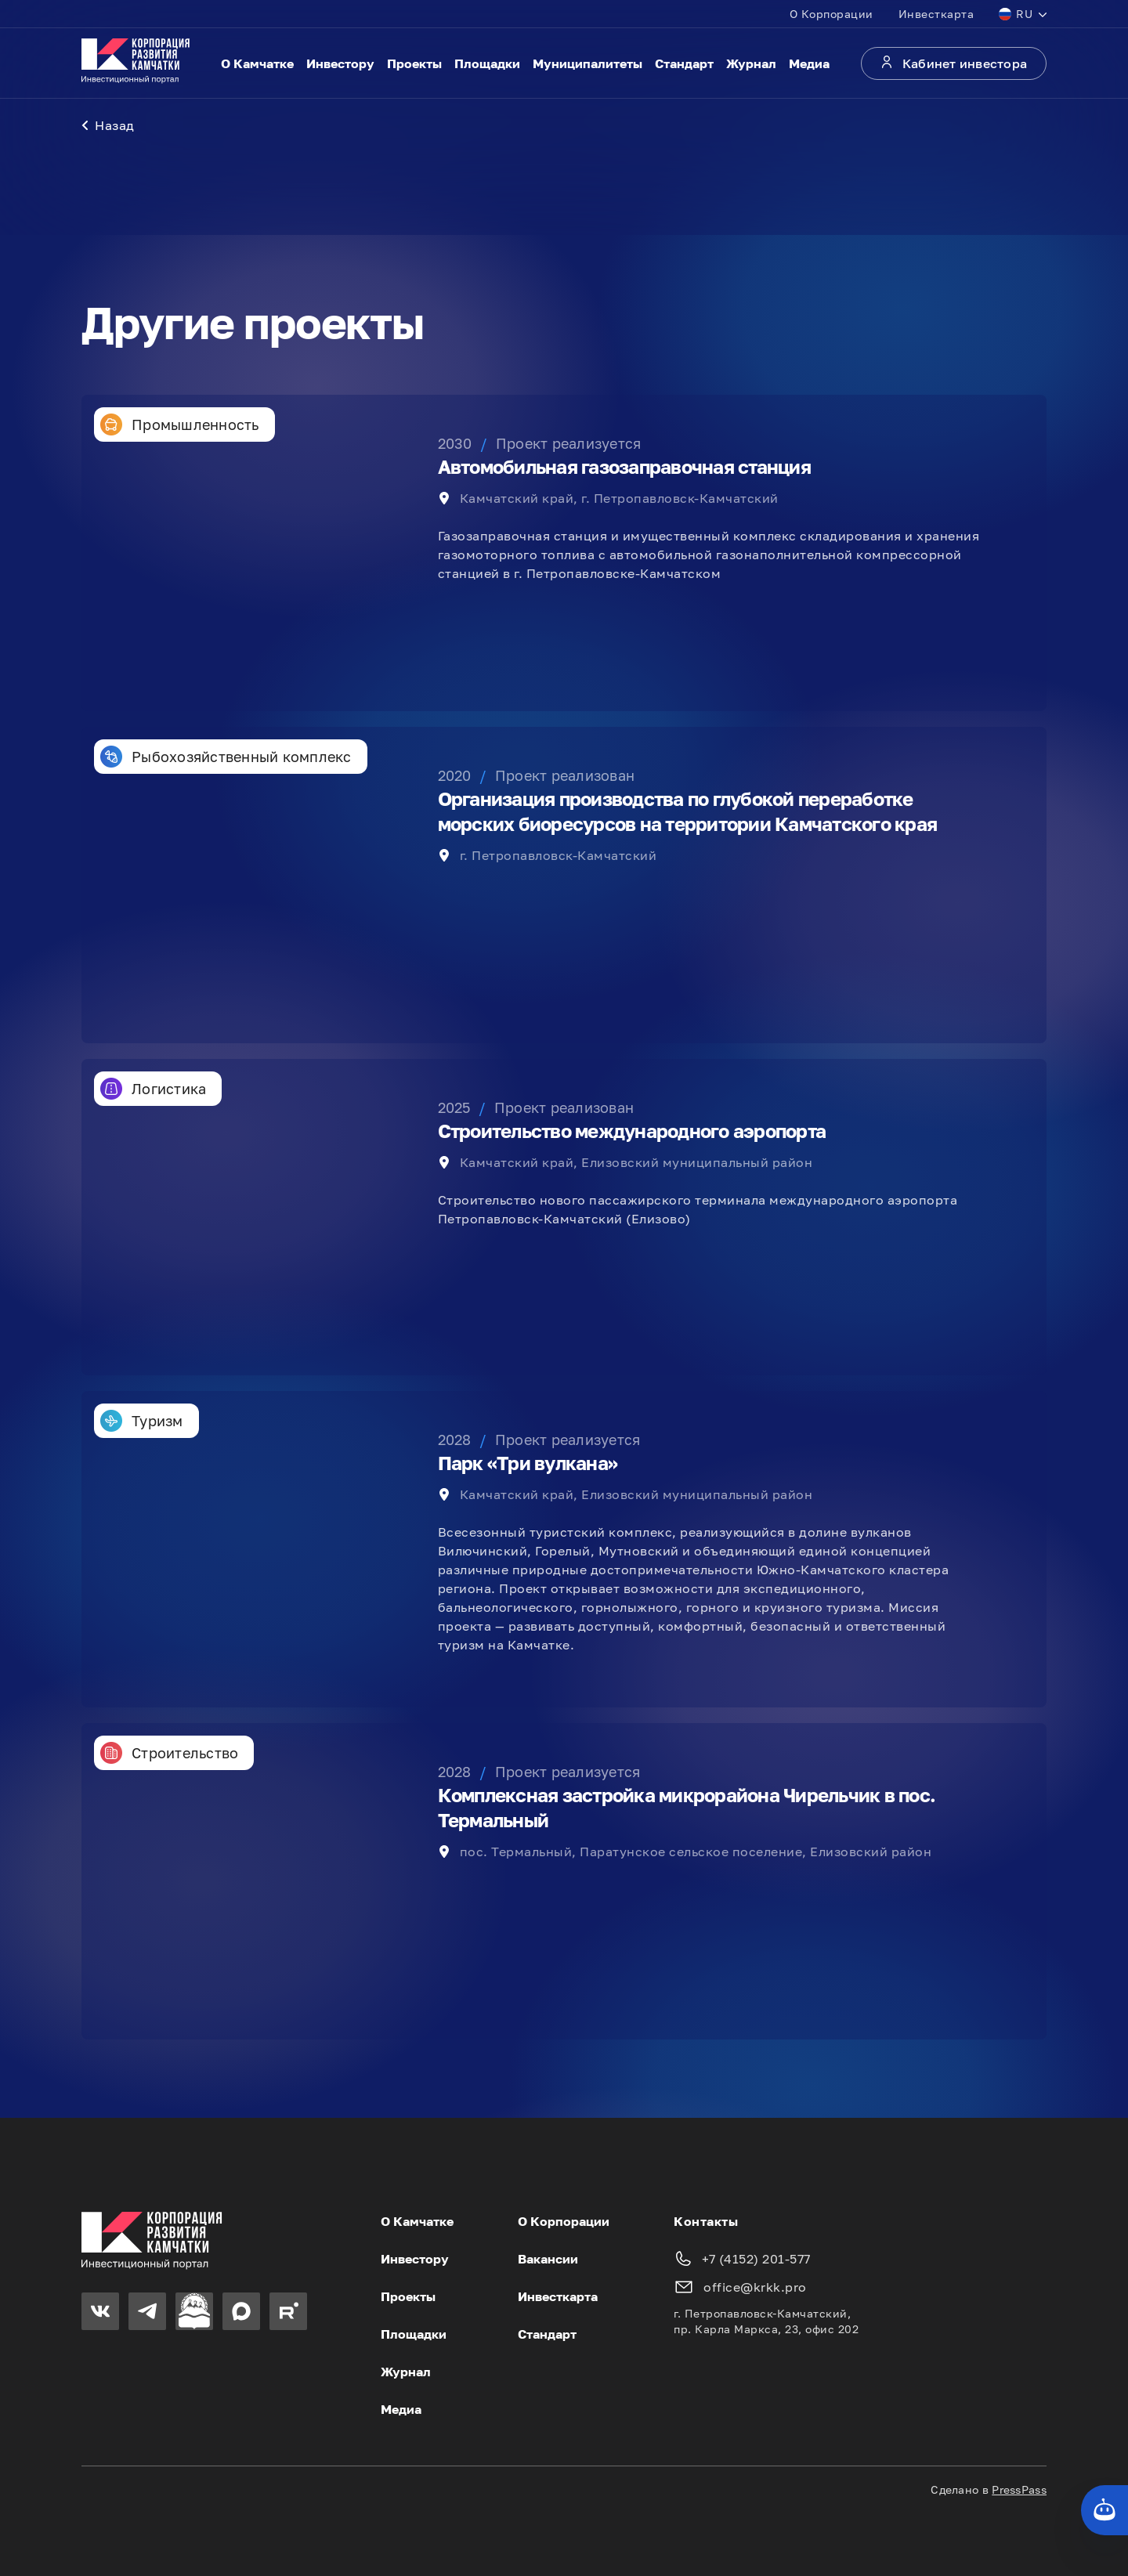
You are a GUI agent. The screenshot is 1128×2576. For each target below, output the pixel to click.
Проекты (414, 63)
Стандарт (684, 63)
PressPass (1019, 2489)
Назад (108, 125)
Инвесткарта (936, 13)
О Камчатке (257, 63)
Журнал (751, 63)
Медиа (809, 63)
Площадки (487, 63)
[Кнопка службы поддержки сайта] (1104, 2510)
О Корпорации (831, 13)
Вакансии (548, 2259)
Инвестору (340, 63)
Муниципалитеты (587, 63)
